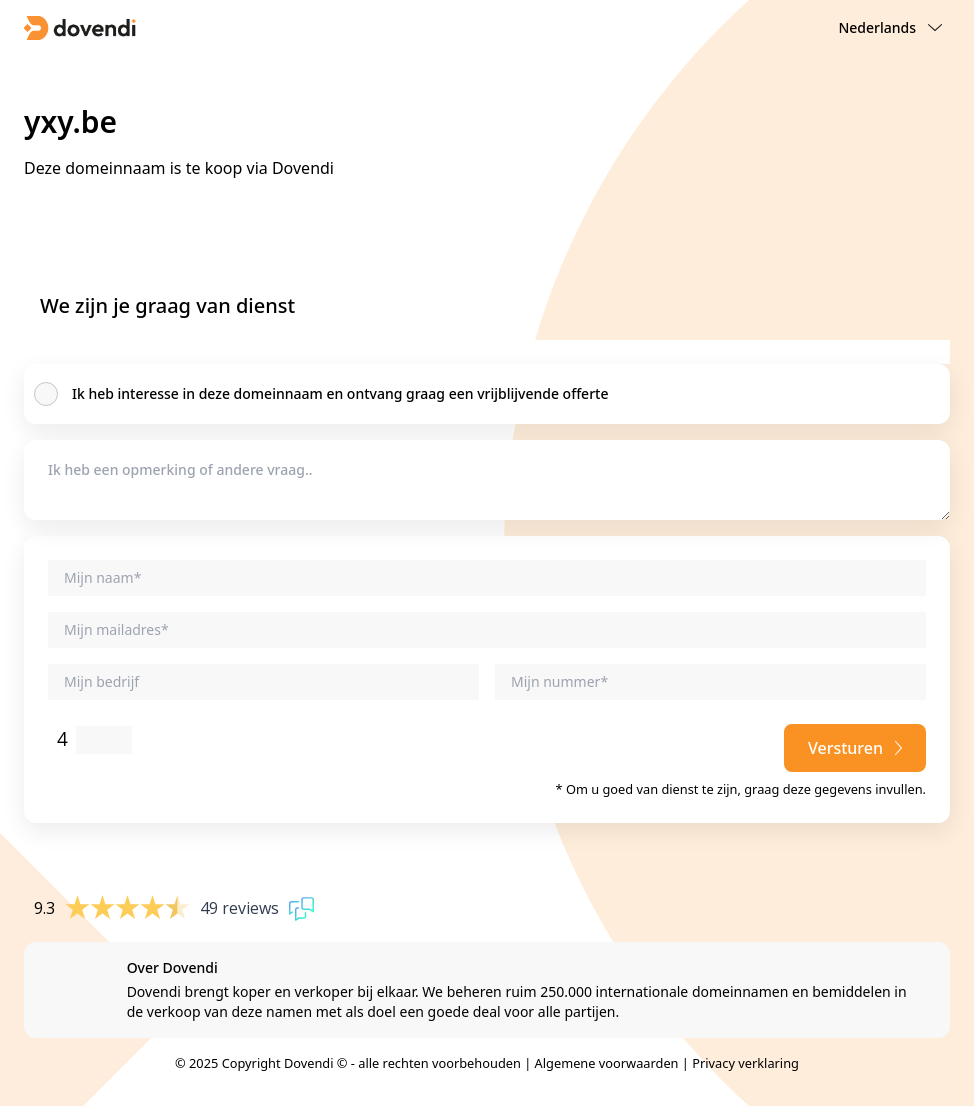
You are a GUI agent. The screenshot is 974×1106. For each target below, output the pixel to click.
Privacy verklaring (745, 1063)
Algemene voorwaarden (607, 1063)
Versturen (855, 748)
